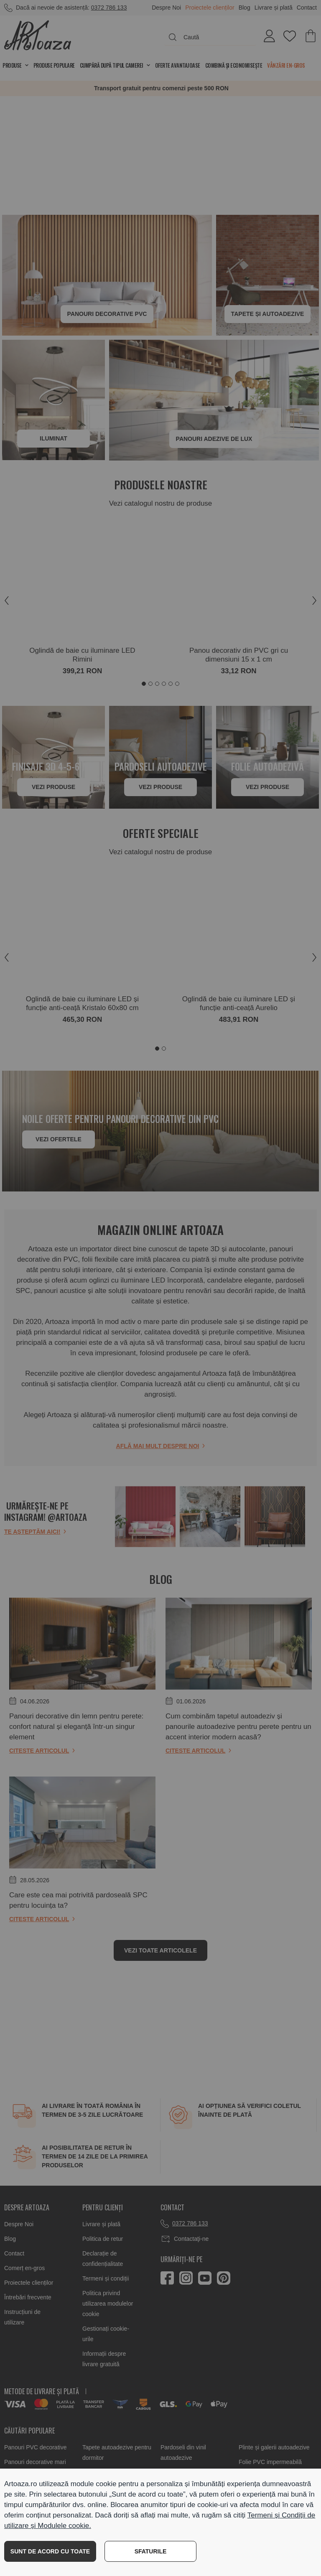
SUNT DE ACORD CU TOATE (50, 2551)
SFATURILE (151, 2551)
